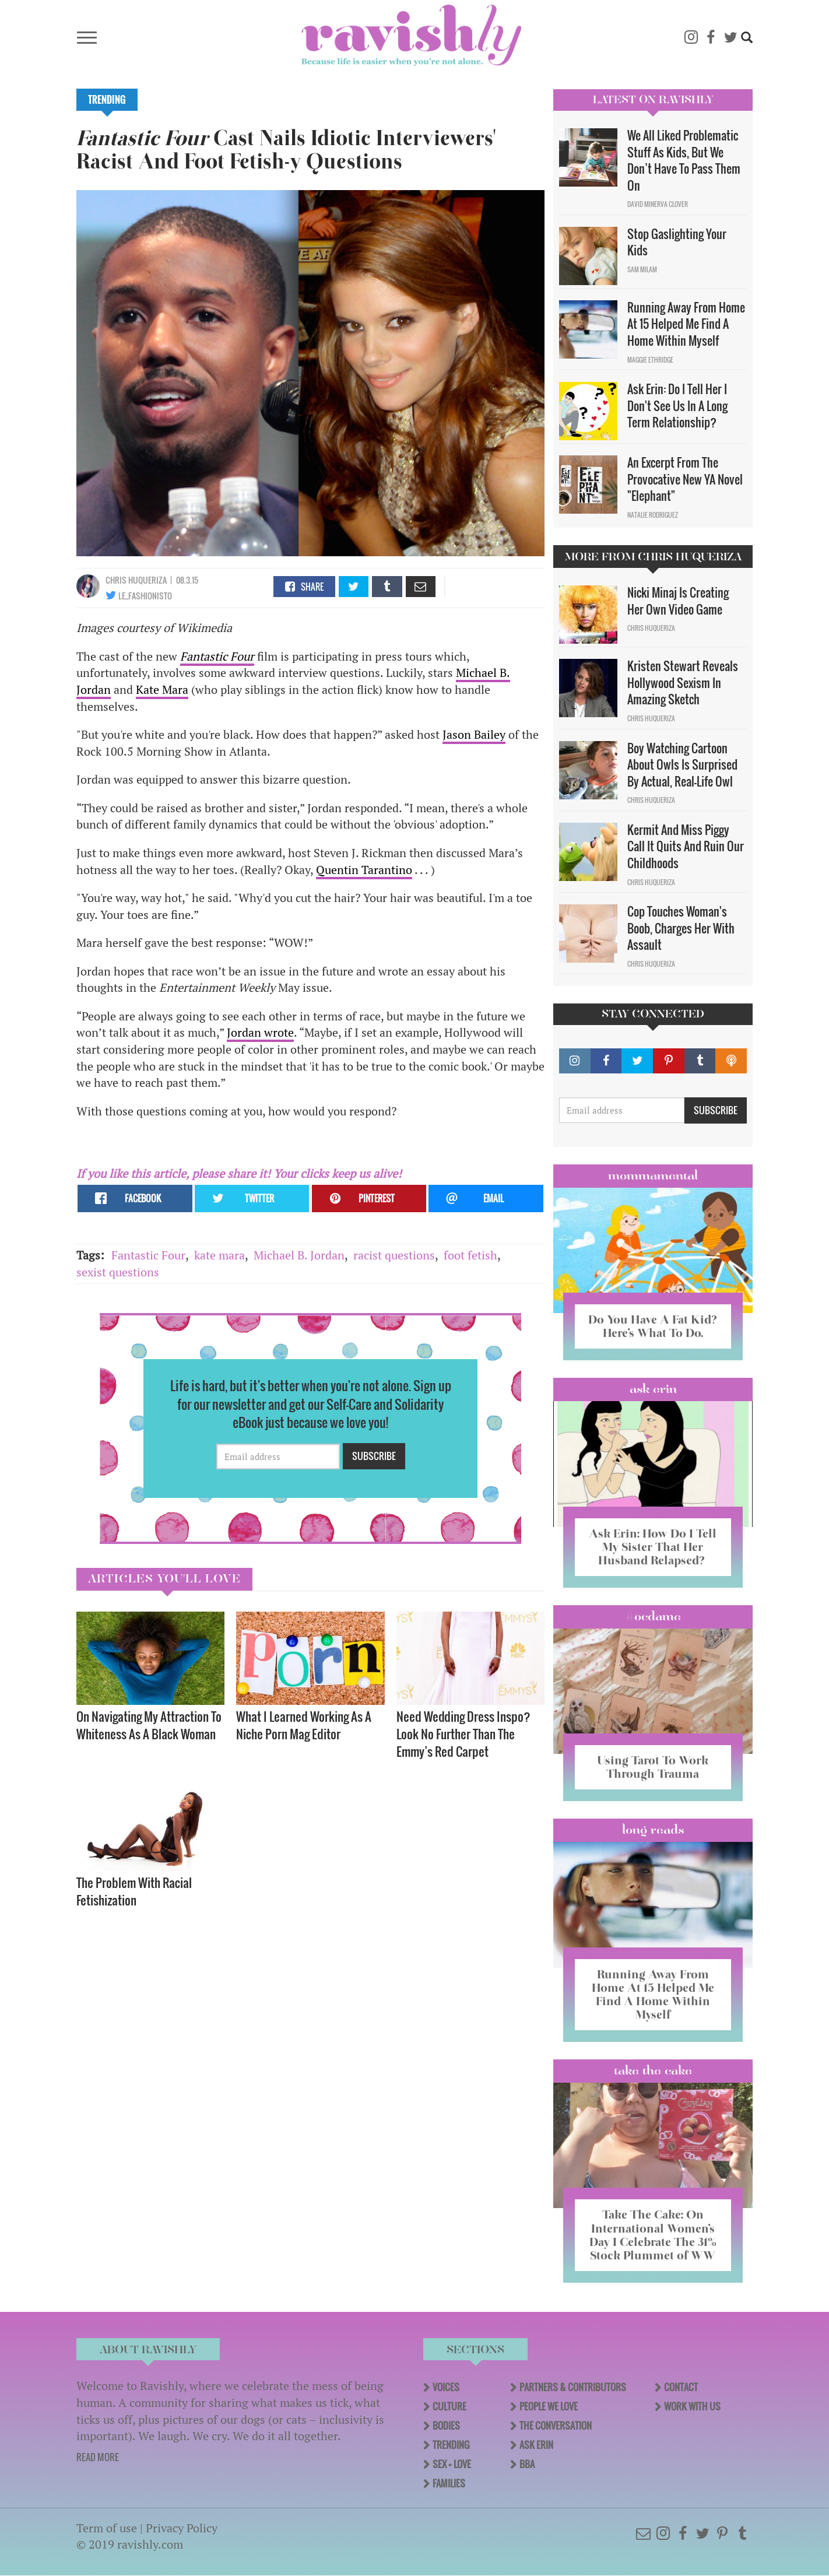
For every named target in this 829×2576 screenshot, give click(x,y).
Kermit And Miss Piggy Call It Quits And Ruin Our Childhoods (685, 846)
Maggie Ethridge (650, 359)
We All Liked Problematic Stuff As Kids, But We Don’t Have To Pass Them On (683, 160)
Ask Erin (653, 1388)
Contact (681, 2387)
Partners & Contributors (572, 2387)
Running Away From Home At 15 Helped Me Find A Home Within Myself (686, 324)
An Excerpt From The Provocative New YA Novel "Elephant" (685, 479)
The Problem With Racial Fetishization (134, 1891)
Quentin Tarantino (364, 870)
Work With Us (692, 2406)
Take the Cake (653, 2070)
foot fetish (470, 1255)
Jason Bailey (473, 734)
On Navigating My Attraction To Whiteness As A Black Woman (149, 1725)
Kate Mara (162, 689)
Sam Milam (642, 269)
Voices (446, 2387)
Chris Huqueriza (136, 580)
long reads (653, 1829)
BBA (527, 2464)
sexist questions (117, 1272)
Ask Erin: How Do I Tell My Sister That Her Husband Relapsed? (652, 1547)
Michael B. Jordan (299, 1255)
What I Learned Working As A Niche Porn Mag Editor (303, 1725)
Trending (107, 100)
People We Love (548, 2406)
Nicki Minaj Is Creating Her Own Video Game (678, 601)
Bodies (446, 2426)
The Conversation (555, 2426)
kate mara (219, 1255)
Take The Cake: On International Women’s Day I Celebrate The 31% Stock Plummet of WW (652, 2234)
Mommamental (653, 1175)
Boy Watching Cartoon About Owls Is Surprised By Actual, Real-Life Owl (682, 764)
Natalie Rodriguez (652, 515)
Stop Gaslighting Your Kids (676, 242)
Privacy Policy (181, 2528)
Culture (449, 2406)
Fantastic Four (148, 1255)
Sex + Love (452, 2464)
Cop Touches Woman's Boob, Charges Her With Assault (681, 928)
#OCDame (653, 1616)
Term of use (106, 2528)
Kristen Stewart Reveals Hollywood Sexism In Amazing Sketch (682, 682)
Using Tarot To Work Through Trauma (653, 1767)
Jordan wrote (260, 1032)
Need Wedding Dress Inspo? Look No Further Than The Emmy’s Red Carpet (463, 1733)
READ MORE (97, 2457)
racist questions (394, 1255)
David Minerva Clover (657, 204)
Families (449, 2483)
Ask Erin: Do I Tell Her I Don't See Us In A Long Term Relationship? (677, 405)
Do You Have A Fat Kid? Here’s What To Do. (652, 1326)
